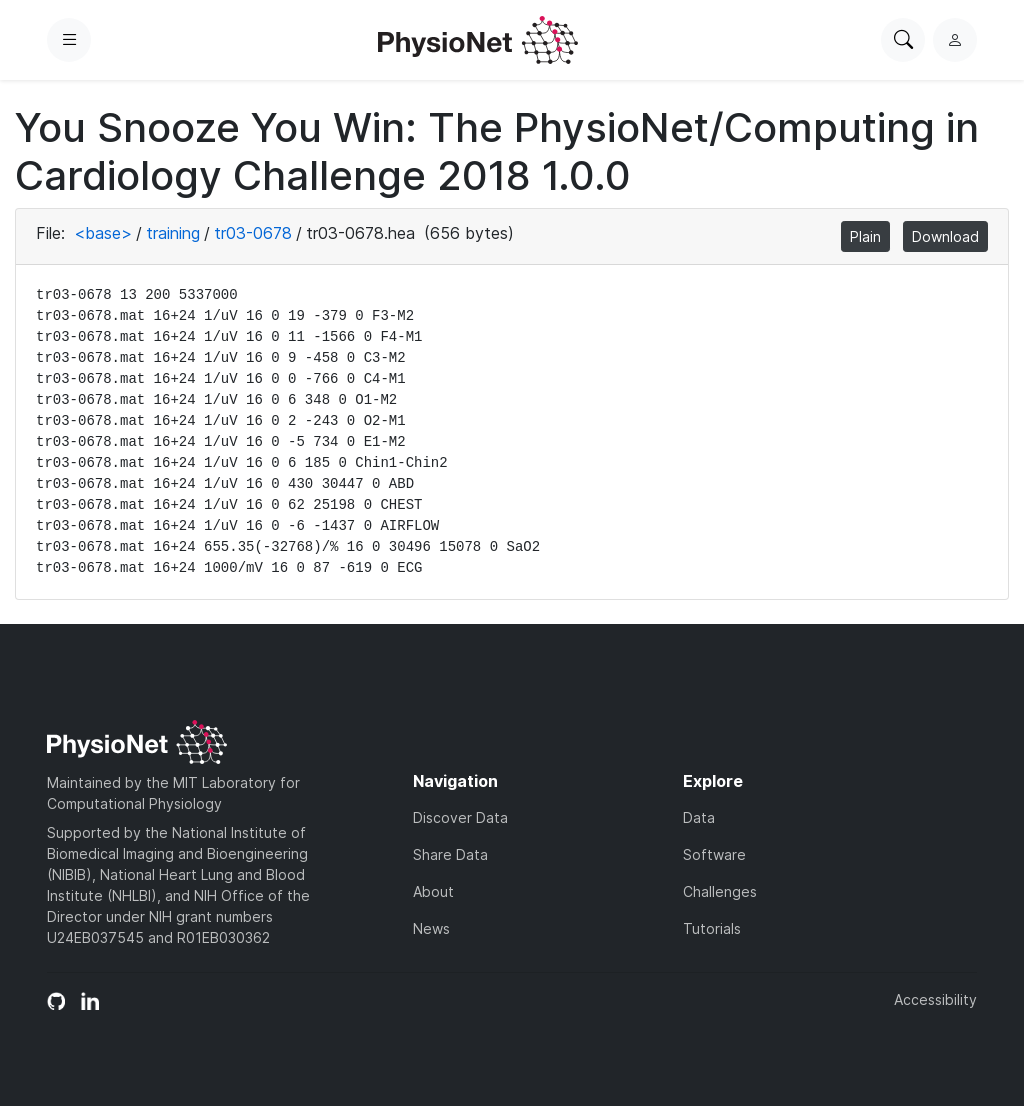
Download (945, 236)
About (433, 891)
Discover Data (460, 817)
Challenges (720, 891)
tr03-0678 (253, 233)
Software (714, 854)
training (173, 233)
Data (699, 817)
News (431, 928)
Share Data (450, 854)
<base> (103, 233)
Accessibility (935, 999)
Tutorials (712, 928)
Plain (865, 236)
